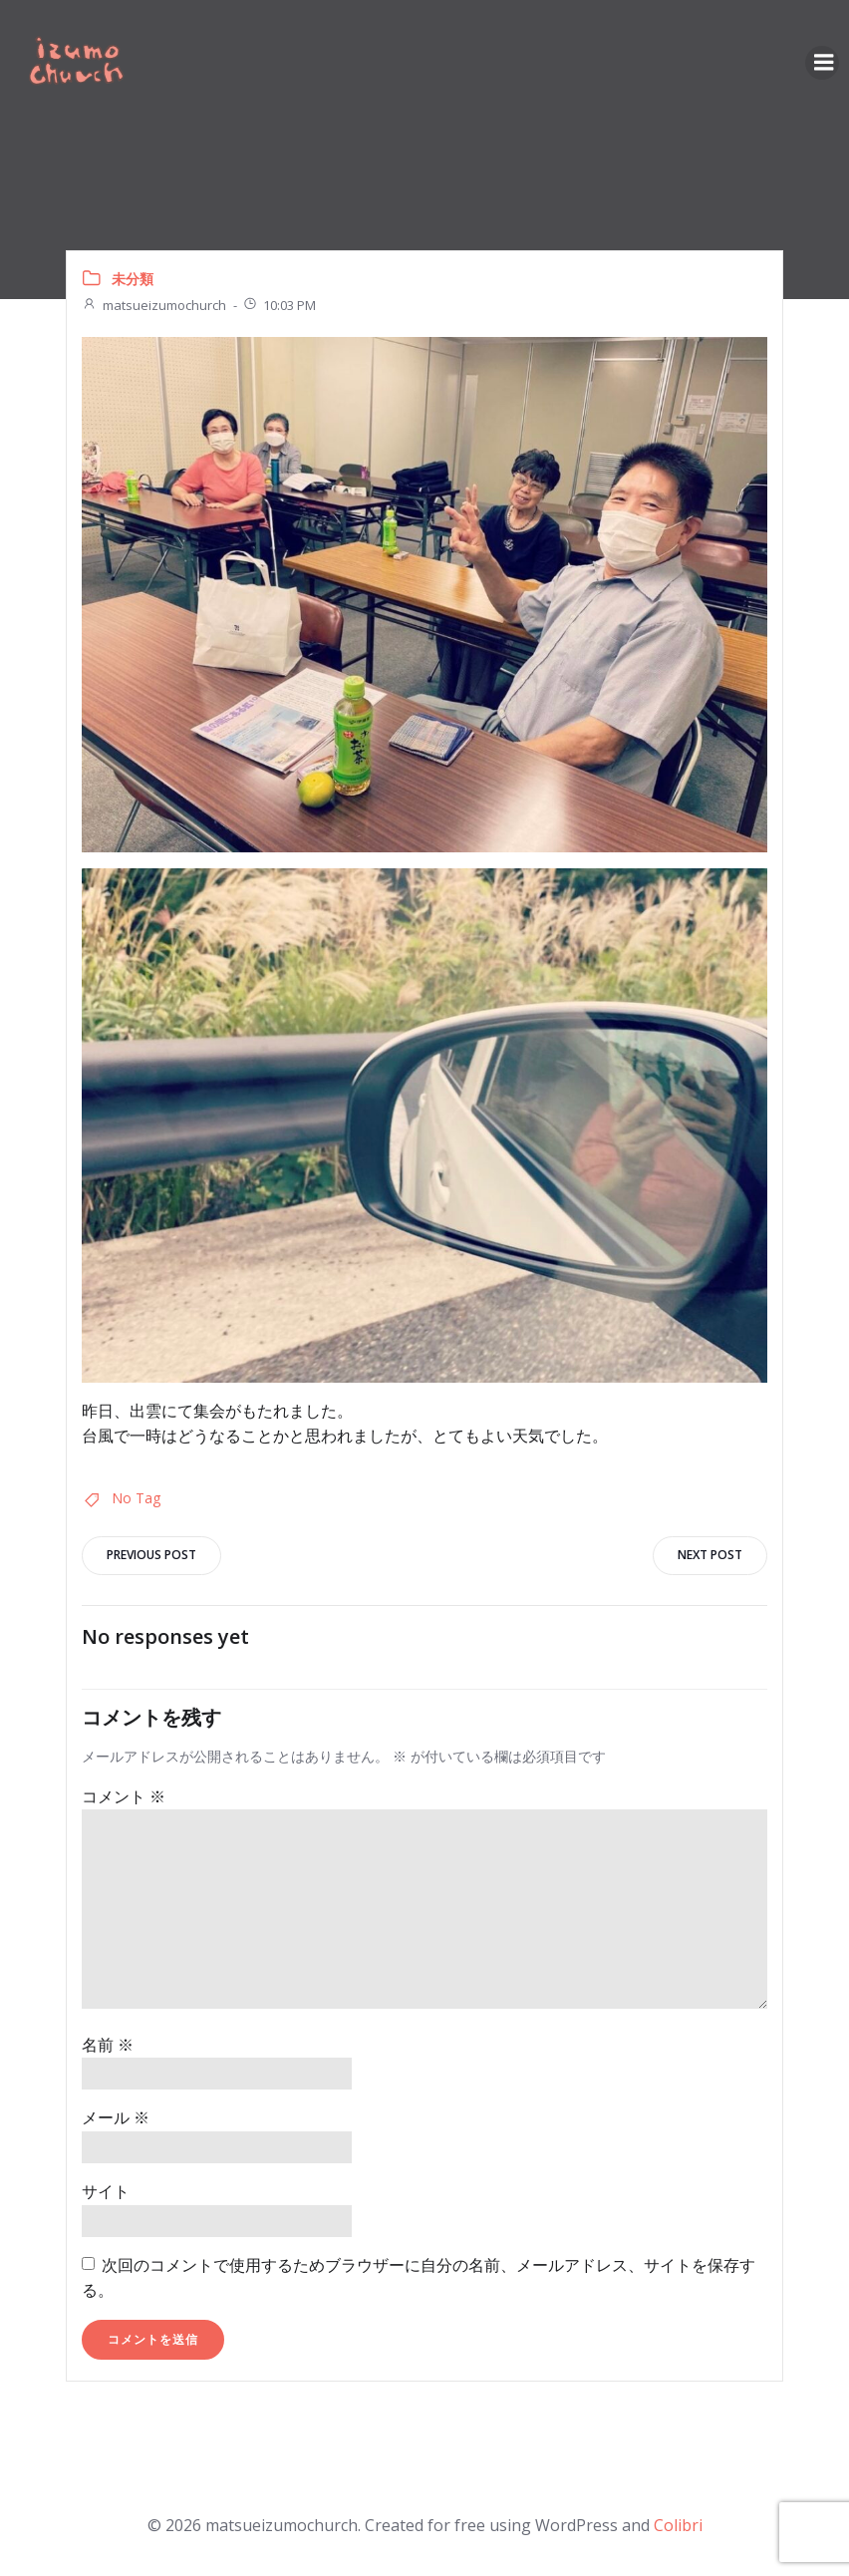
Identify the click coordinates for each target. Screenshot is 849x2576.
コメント (123, 1795)
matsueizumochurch (154, 304)
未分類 (132, 277)
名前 (108, 2044)
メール (115, 2117)
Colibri (678, 2522)
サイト (106, 2190)
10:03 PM (279, 304)
